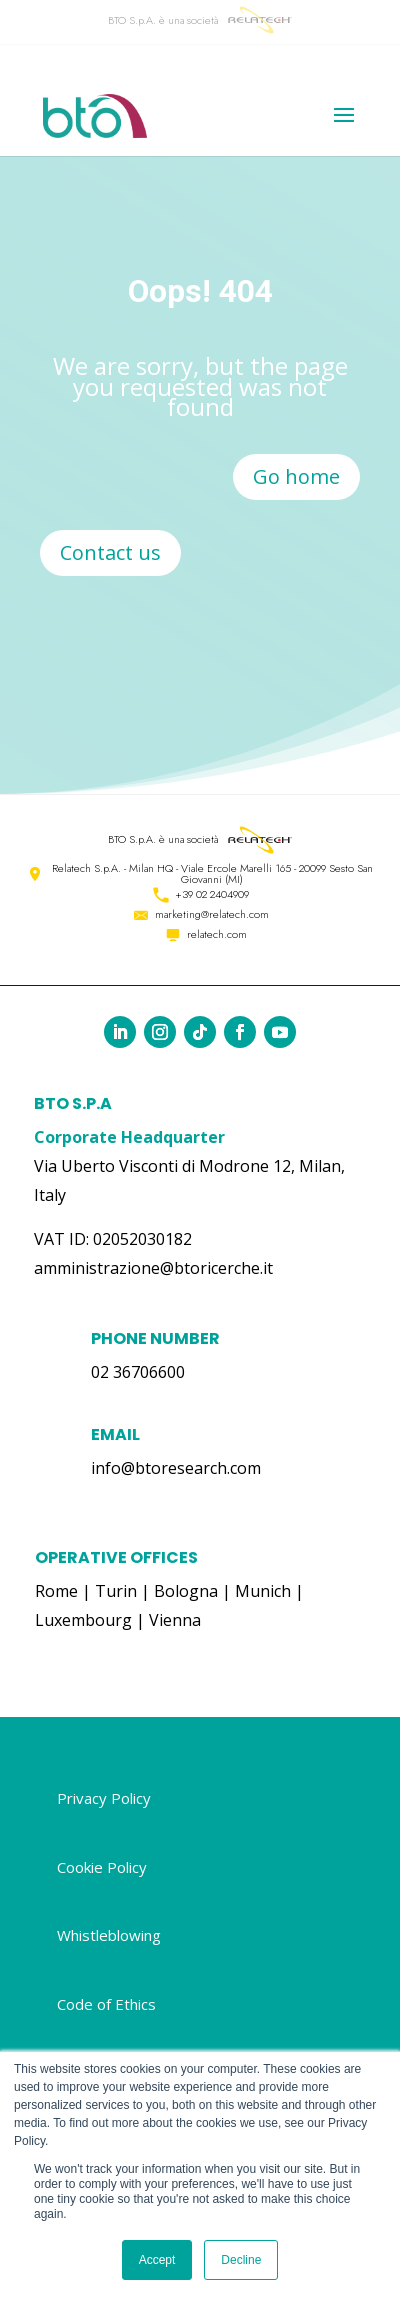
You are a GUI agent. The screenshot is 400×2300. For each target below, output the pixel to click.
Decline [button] (241, 2260)
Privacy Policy (104, 1798)
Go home (296, 476)
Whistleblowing (109, 1935)
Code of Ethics (106, 2004)
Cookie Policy (102, 1867)
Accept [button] (157, 2260)
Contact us (110, 552)
